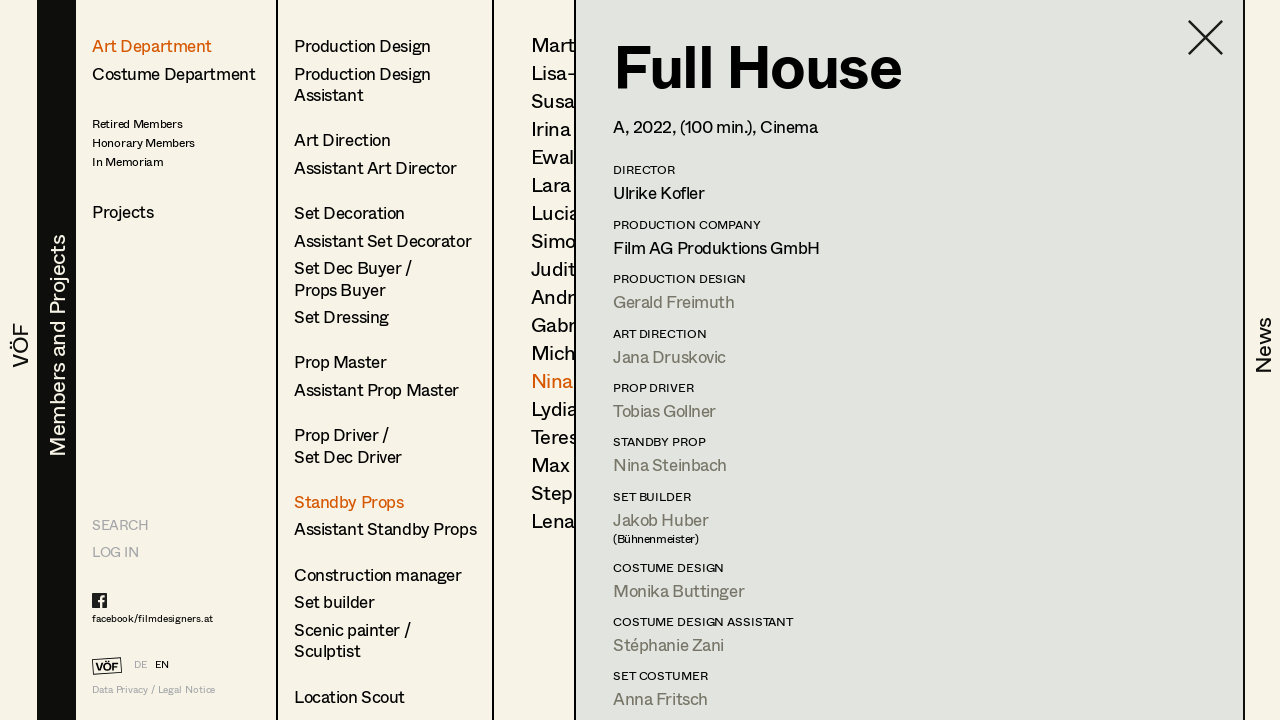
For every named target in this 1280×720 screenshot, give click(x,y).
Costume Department (173, 73)
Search (120, 524)
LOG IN (115, 551)
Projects (123, 211)
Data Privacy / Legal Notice (153, 689)
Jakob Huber (660, 519)
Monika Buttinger (678, 590)
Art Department (152, 45)
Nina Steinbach (670, 464)
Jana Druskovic (669, 356)
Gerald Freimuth (674, 301)
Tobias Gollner (664, 410)
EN (162, 664)
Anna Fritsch (660, 698)
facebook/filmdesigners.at (152, 618)
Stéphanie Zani (668, 644)
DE (140, 664)
